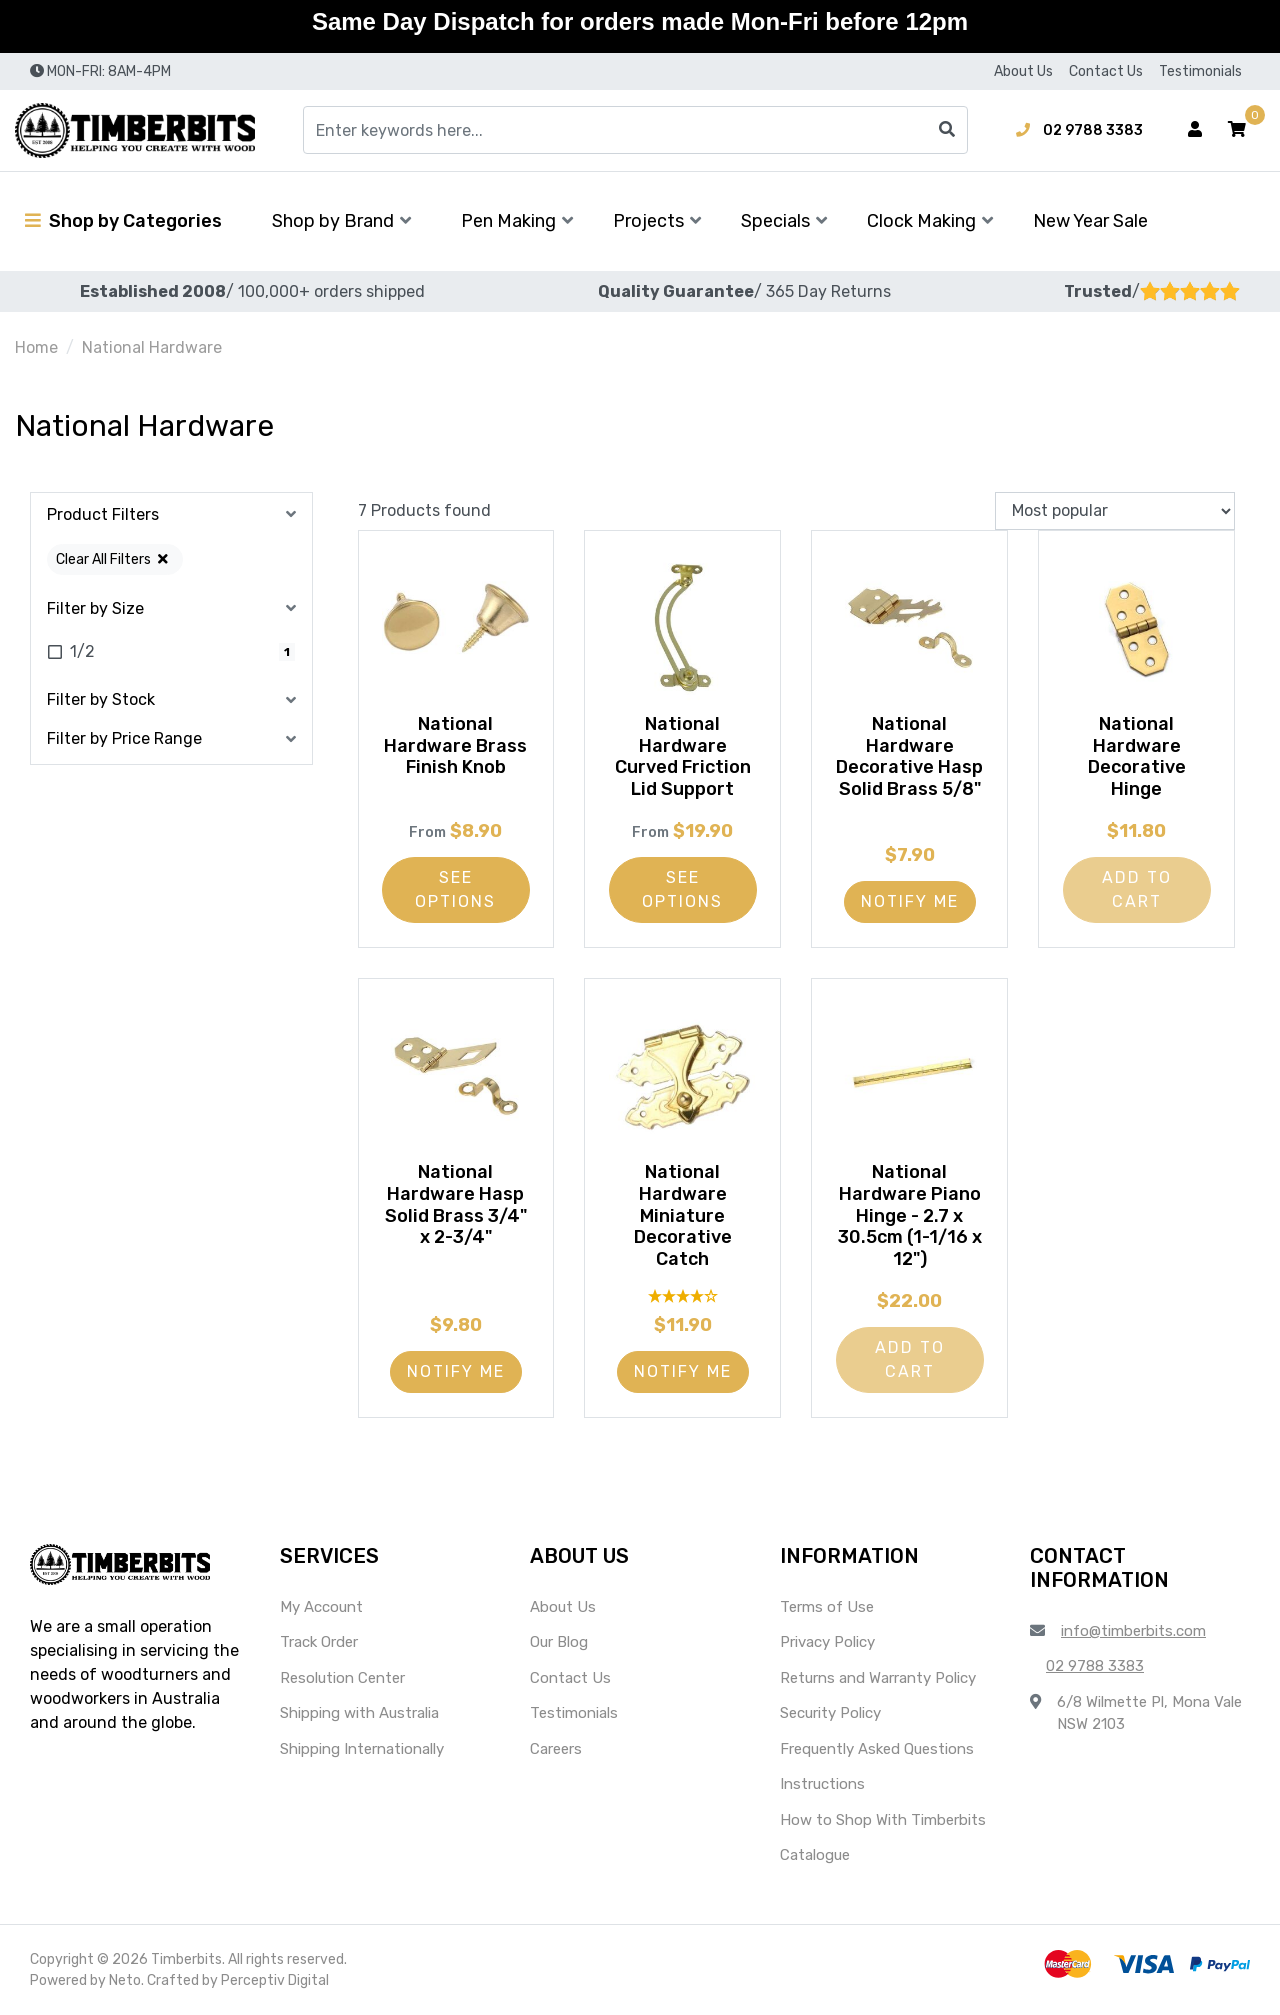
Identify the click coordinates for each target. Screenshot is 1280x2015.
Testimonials (1200, 71)
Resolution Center (342, 1678)
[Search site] (947, 130)
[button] (1237, 130)
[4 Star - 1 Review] (682, 1295)
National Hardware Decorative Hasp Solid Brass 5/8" (910, 767)
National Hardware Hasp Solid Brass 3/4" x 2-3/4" (456, 1204)
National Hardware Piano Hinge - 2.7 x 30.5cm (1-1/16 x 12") (910, 1215)
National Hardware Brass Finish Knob (455, 745)
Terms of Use (827, 1607)
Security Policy (830, 1713)
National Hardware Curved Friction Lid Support (683, 756)
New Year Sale (1090, 221)
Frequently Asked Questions (877, 1749)
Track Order (319, 1642)
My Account (321, 1607)
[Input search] (635, 130)
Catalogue (815, 1855)
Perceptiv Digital (275, 1980)
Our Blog (559, 1642)
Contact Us (1106, 71)
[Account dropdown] (1195, 130)
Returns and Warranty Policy (878, 1678)
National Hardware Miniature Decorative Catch (683, 1215)
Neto (125, 1980)
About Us (1023, 71)
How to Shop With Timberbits (883, 1820)
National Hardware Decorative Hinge (1137, 756)
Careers (556, 1749)
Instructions (822, 1784)
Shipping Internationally (362, 1749)
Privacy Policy (827, 1642)
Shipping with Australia (359, 1713)
